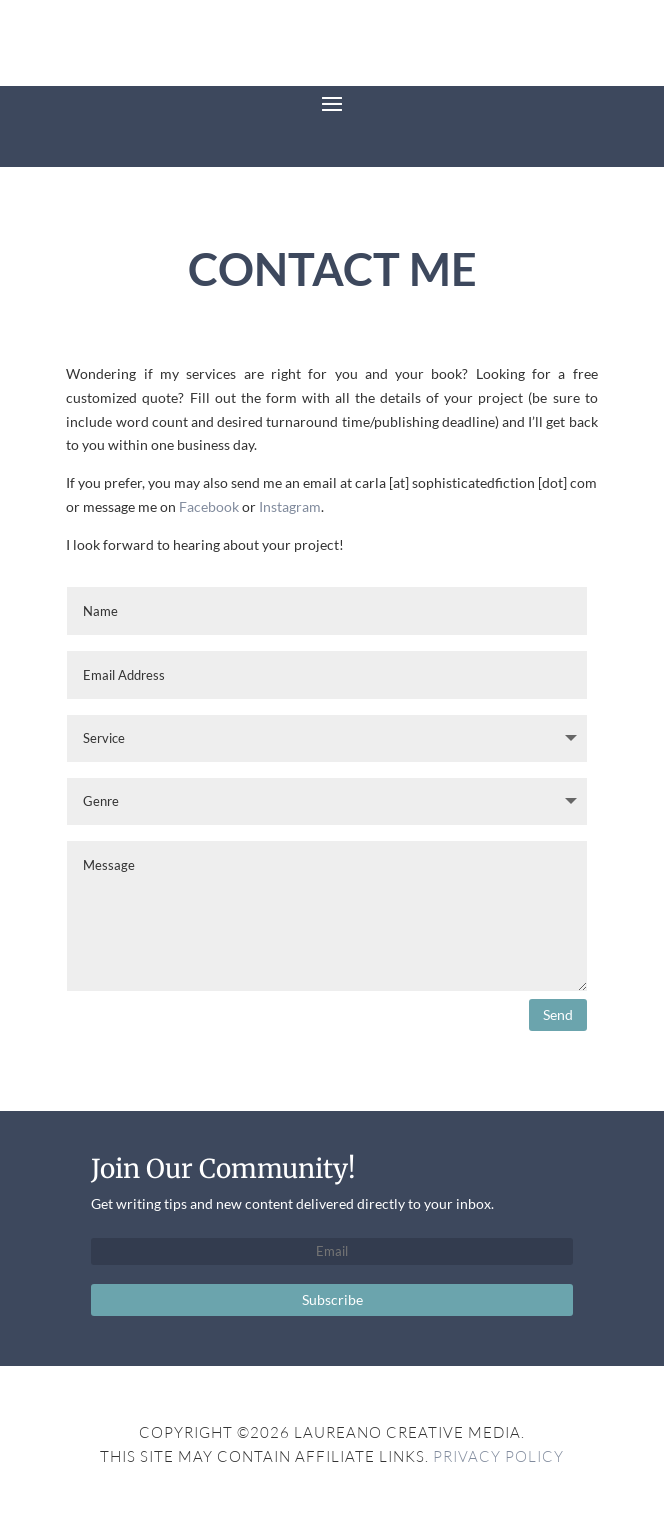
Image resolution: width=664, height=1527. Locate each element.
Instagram (290, 506)
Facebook (209, 506)
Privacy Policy (498, 1456)
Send (558, 1014)
